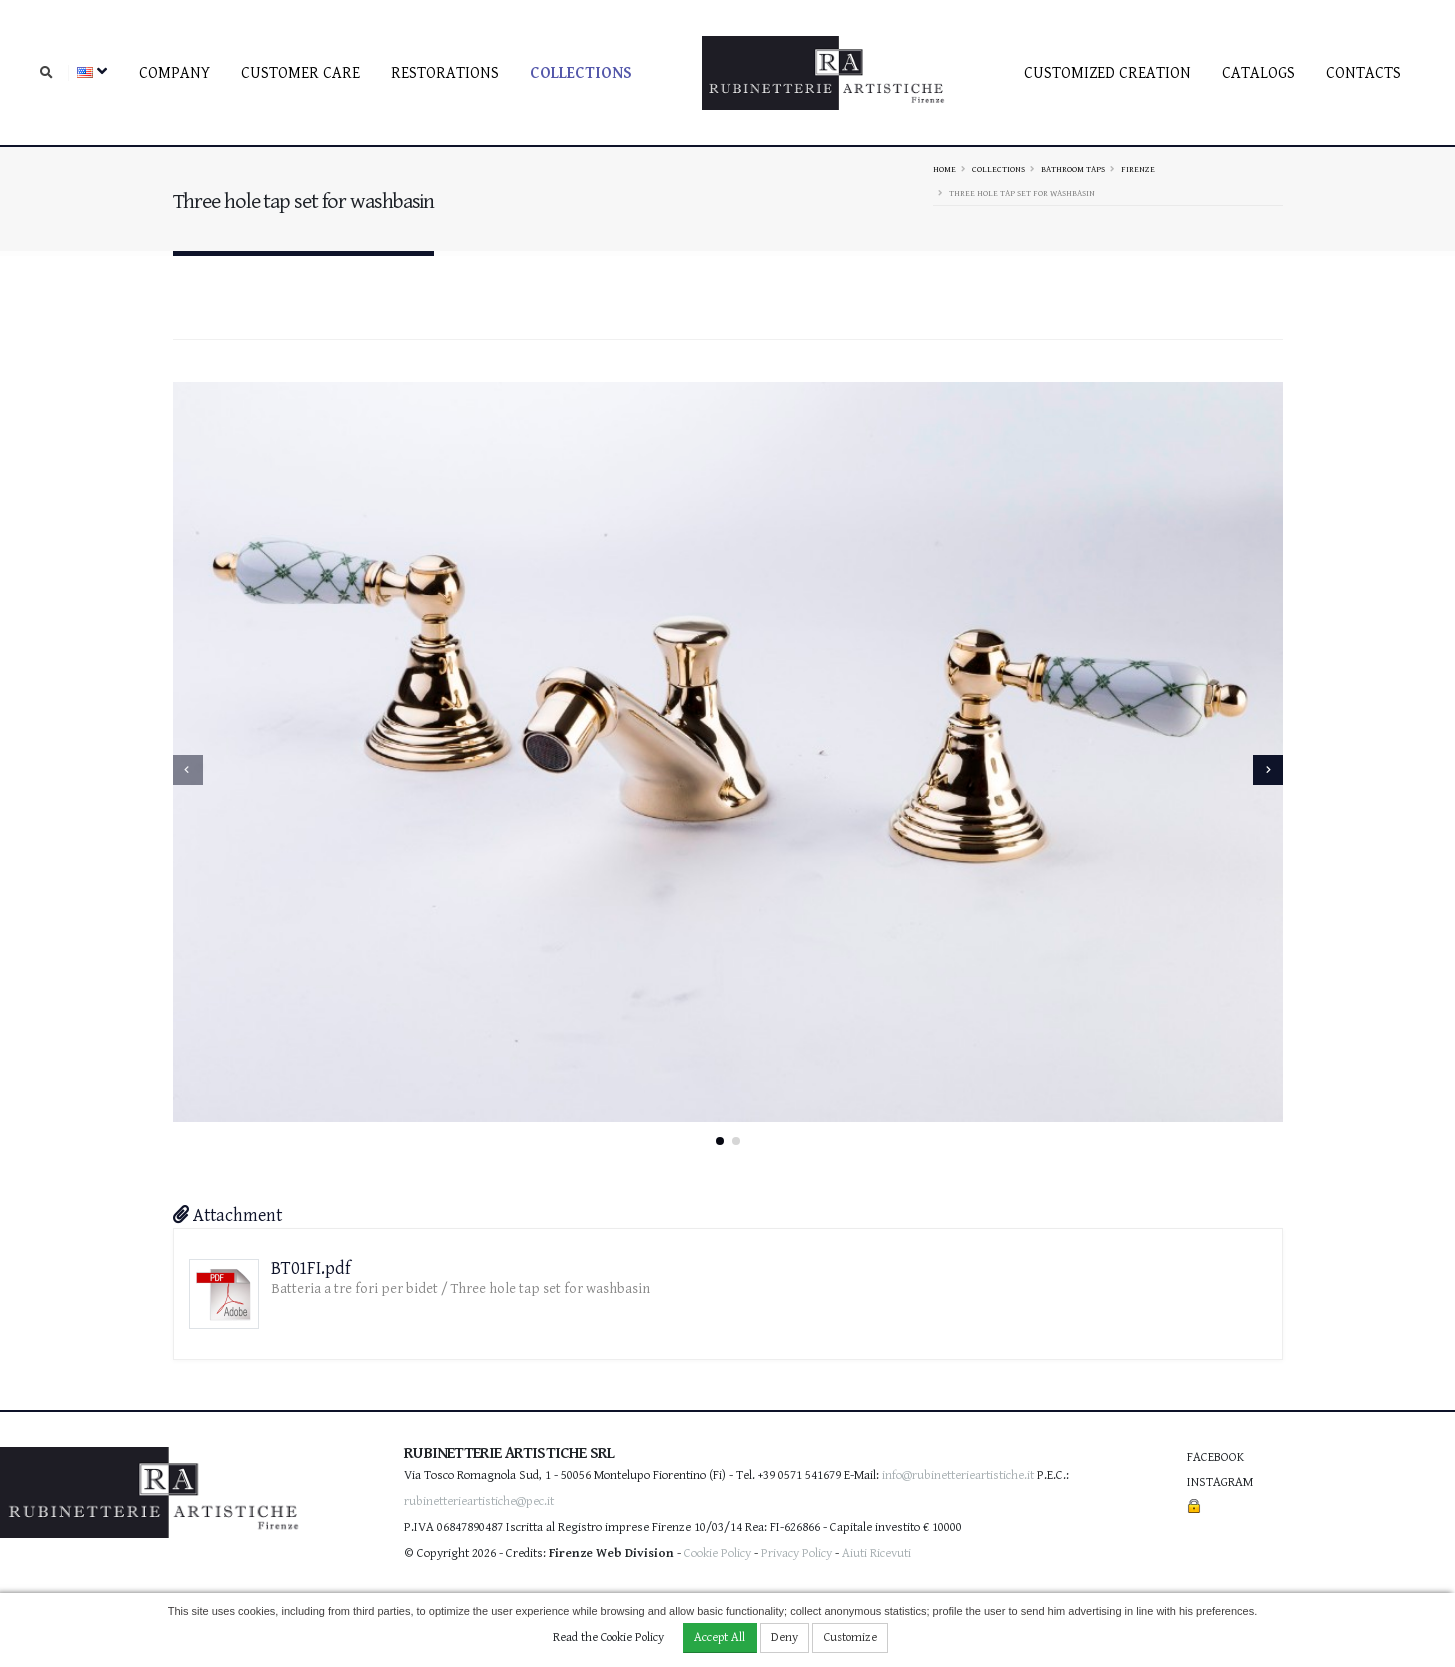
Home (944, 169)
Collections (581, 73)
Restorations (445, 73)
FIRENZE (1138, 169)
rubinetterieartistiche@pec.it (479, 1501)
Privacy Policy (796, 1553)
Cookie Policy (717, 1553)
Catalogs (1258, 73)
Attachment (227, 1215)
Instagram (1220, 1482)
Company (174, 73)
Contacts (1363, 73)
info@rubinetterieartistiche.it (958, 1475)
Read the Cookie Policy (608, 1637)
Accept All (719, 1637)
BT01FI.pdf (311, 1268)
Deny (784, 1637)
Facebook (1215, 1457)
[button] (720, 1141)
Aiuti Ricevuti (876, 1553)
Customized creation (1107, 73)
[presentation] (188, 770)
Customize (850, 1637)
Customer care (300, 73)
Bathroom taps (1073, 169)
